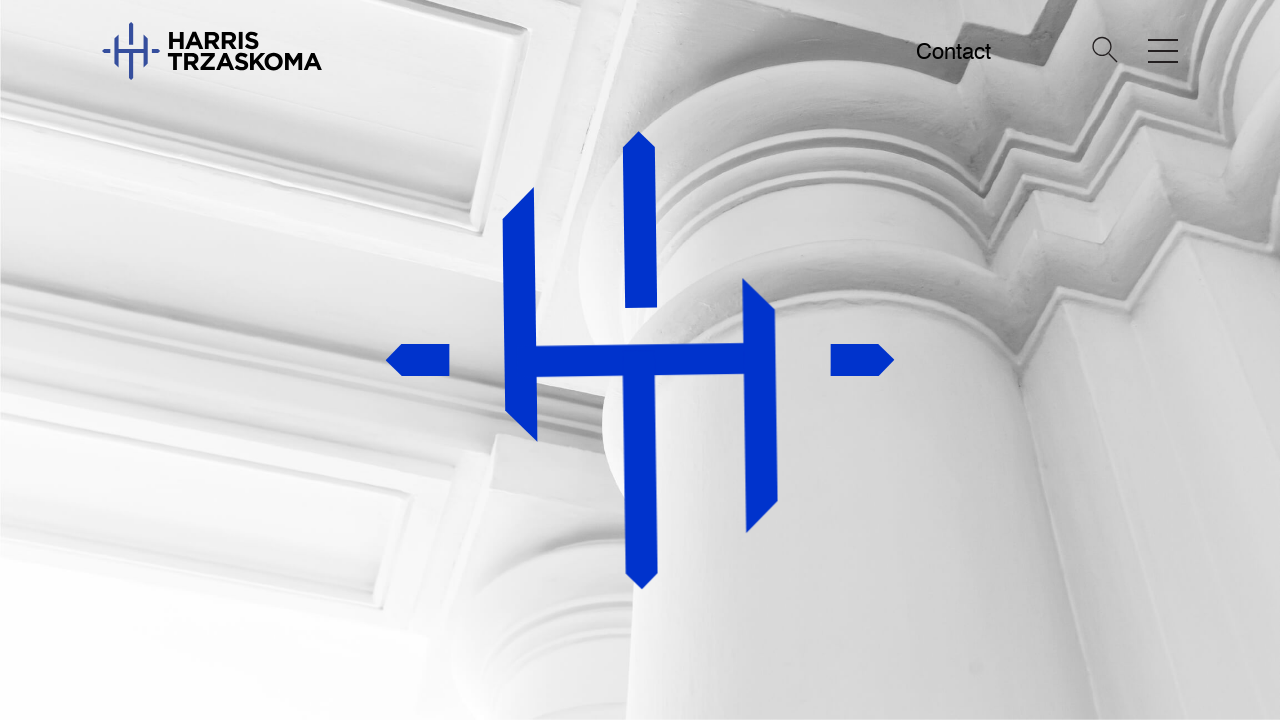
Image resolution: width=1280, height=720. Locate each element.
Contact (953, 52)
